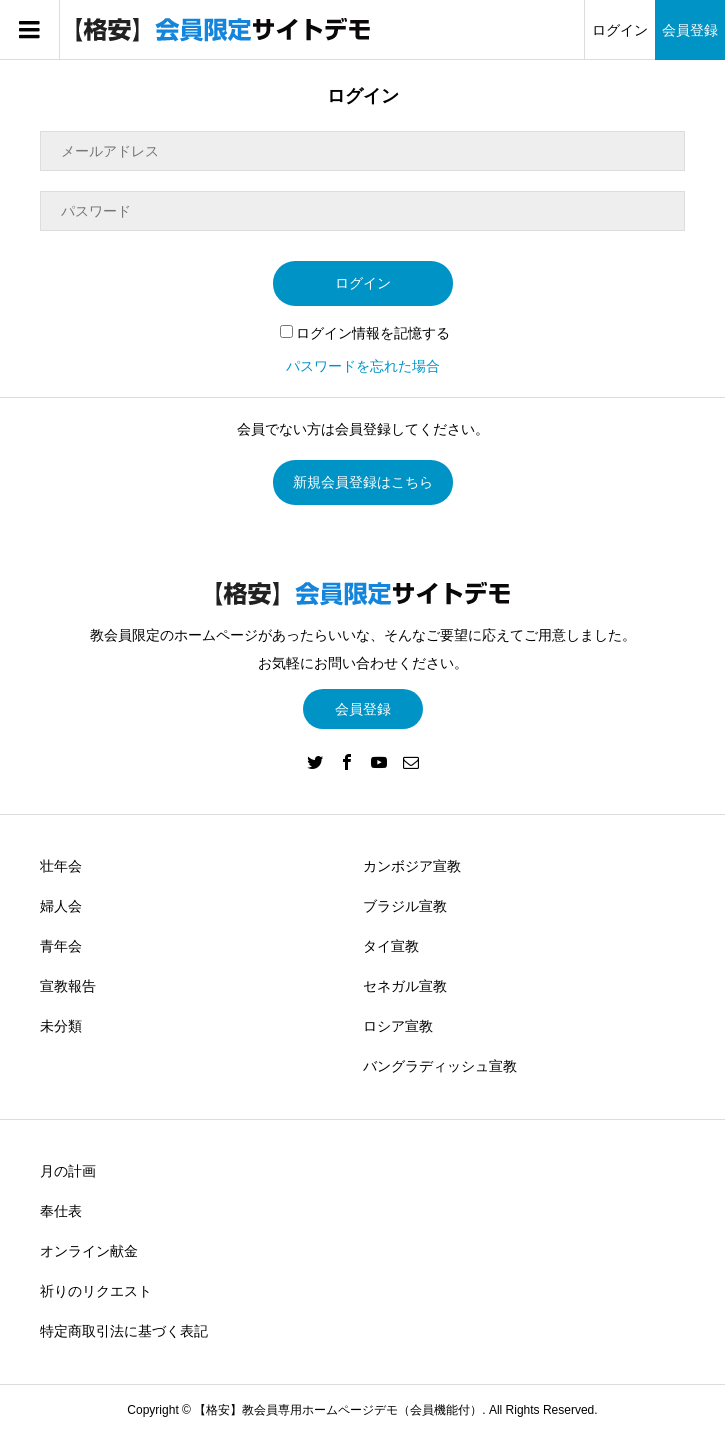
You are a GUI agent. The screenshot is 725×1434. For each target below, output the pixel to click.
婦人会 (61, 906)
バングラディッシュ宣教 (440, 1066)
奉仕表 (61, 1211)
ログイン (620, 30)
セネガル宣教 (405, 986)
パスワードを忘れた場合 (363, 366)
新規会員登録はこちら (363, 482)
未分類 (61, 1026)
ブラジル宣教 (405, 906)
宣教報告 (68, 986)
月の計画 (68, 1171)
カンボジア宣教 (412, 866)
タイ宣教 (391, 946)
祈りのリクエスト (96, 1291)
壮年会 (61, 866)
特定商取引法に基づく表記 (124, 1331)
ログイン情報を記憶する (365, 333)
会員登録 (690, 30)
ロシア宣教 (398, 1026)
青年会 (61, 946)
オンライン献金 (89, 1251)
